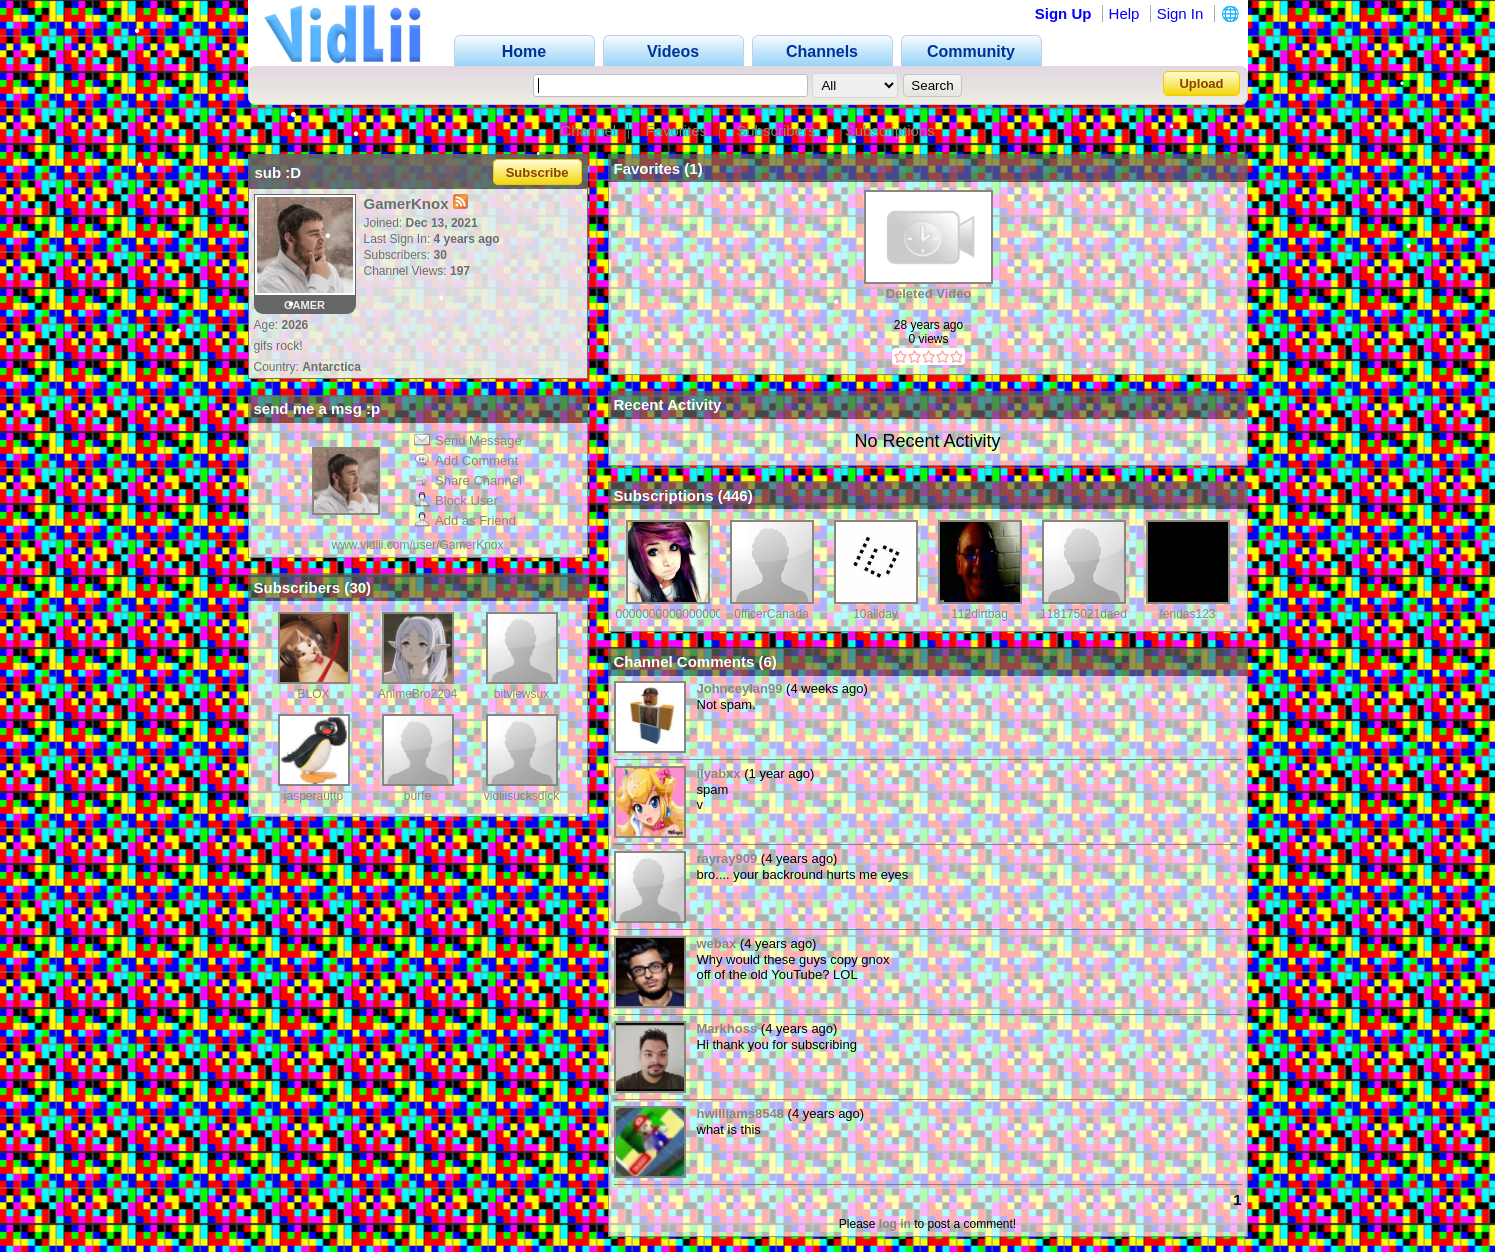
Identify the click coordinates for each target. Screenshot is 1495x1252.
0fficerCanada (771, 614)
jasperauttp (313, 796)
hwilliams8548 (740, 1113)
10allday (875, 614)
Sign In (1180, 13)
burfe (417, 796)
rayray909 (727, 858)
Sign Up (1063, 13)
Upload (1201, 83)
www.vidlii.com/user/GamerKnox (417, 545)
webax (717, 943)
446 (735, 495)
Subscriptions (890, 130)
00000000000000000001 (682, 614)
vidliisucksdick (521, 796)
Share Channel (468, 480)
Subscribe (537, 172)
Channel (588, 130)
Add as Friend (465, 520)
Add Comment (466, 460)
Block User (456, 500)
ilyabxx (719, 773)
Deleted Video (929, 293)
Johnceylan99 (740, 688)
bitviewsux (521, 694)
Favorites (676, 130)
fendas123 (1187, 614)
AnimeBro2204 (417, 694)
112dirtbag (979, 614)
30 (357, 587)
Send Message (468, 440)
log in (895, 1224)
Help (1124, 13)
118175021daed (1083, 614)
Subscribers (775, 130)
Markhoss (727, 1028)
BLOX (313, 694)
